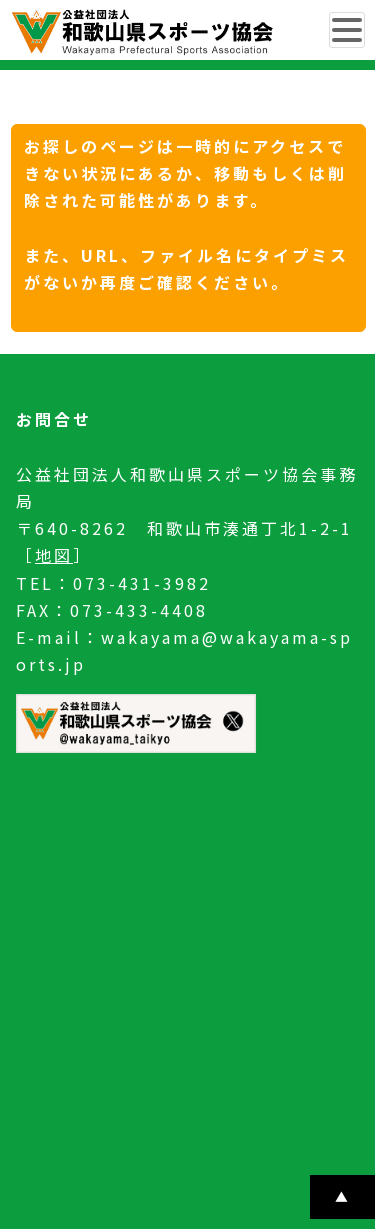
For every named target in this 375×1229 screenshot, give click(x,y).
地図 (54, 555)
